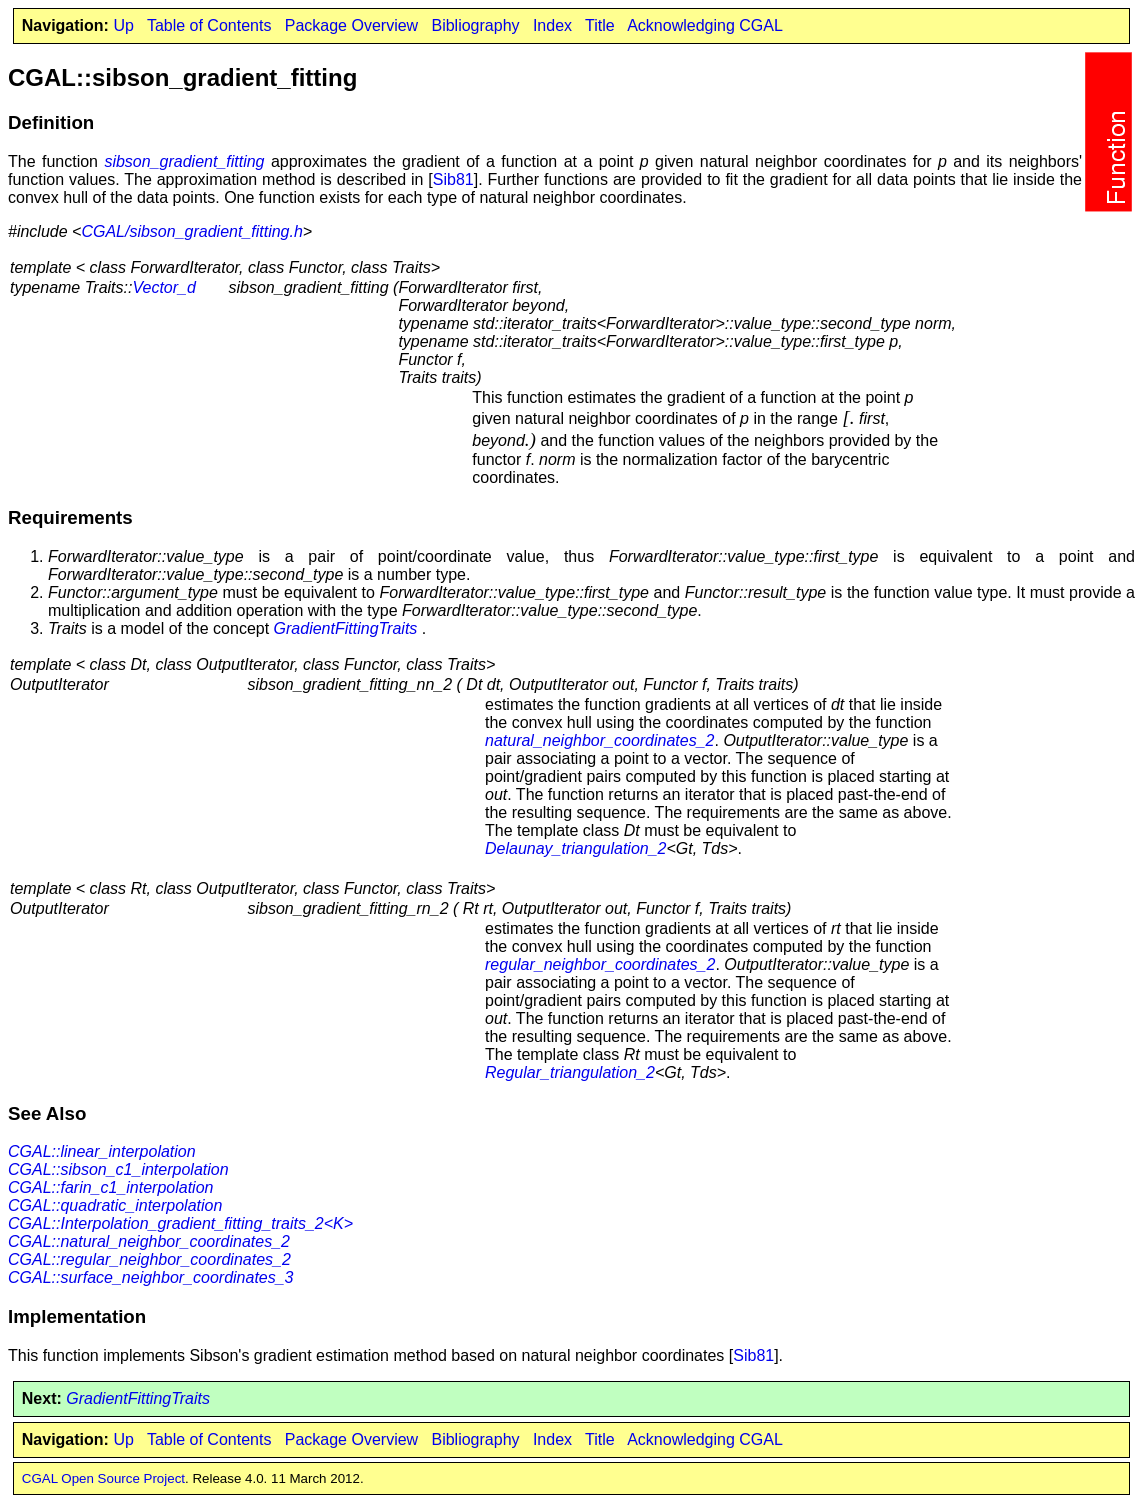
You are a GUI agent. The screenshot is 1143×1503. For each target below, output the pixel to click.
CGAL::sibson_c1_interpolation (118, 1169)
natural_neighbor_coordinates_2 (600, 740)
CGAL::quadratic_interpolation (115, 1205)
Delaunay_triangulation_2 (575, 848)
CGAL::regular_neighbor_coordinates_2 (149, 1259)
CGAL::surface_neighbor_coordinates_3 (151, 1277)
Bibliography (475, 25)
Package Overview (351, 25)
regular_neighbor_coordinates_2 (600, 964)
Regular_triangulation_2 (570, 1072)
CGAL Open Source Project (103, 1478)
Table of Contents (209, 25)
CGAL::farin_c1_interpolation (110, 1187)
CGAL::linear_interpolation (102, 1151)
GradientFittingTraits (346, 628)
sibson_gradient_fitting (184, 161)
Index (552, 25)
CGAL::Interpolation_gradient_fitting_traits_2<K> (180, 1223)
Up (123, 25)
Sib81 (453, 179)
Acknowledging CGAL (705, 25)
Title (600, 25)
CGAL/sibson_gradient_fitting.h (191, 231)
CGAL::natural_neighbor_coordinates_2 (149, 1241)
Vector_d (163, 287)
